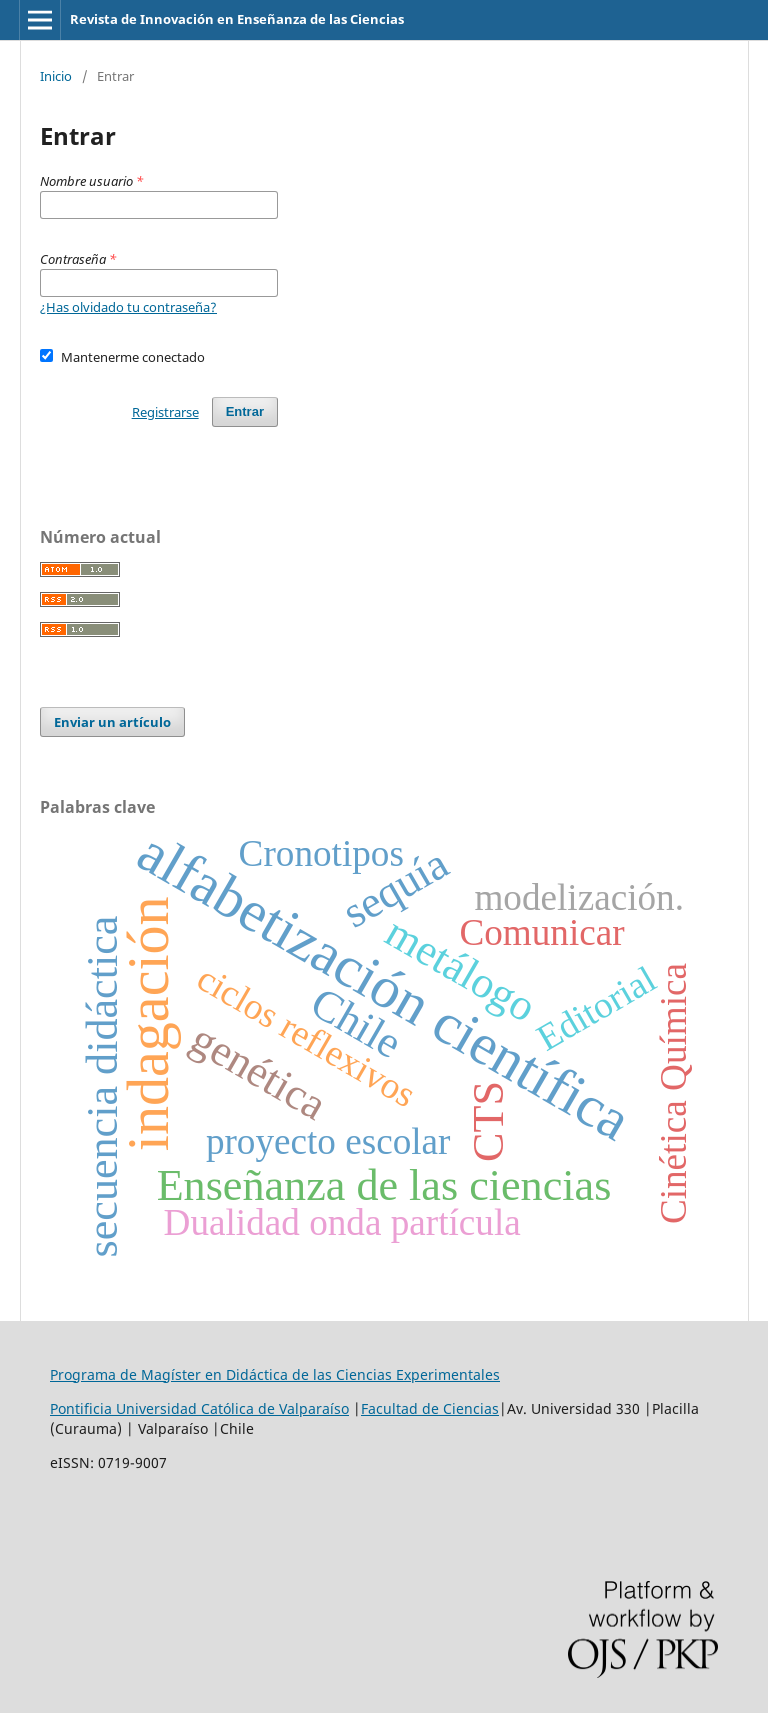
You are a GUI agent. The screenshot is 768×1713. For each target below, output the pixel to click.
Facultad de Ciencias (430, 1408)
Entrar (245, 411)
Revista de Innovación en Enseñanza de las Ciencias (237, 19)
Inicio (56, 76)
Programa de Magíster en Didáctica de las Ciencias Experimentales (275, 1374)
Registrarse (165, 412)
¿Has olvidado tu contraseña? (128, 307)
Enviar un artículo (112, 722)
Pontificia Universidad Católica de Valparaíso (199, 1408)
